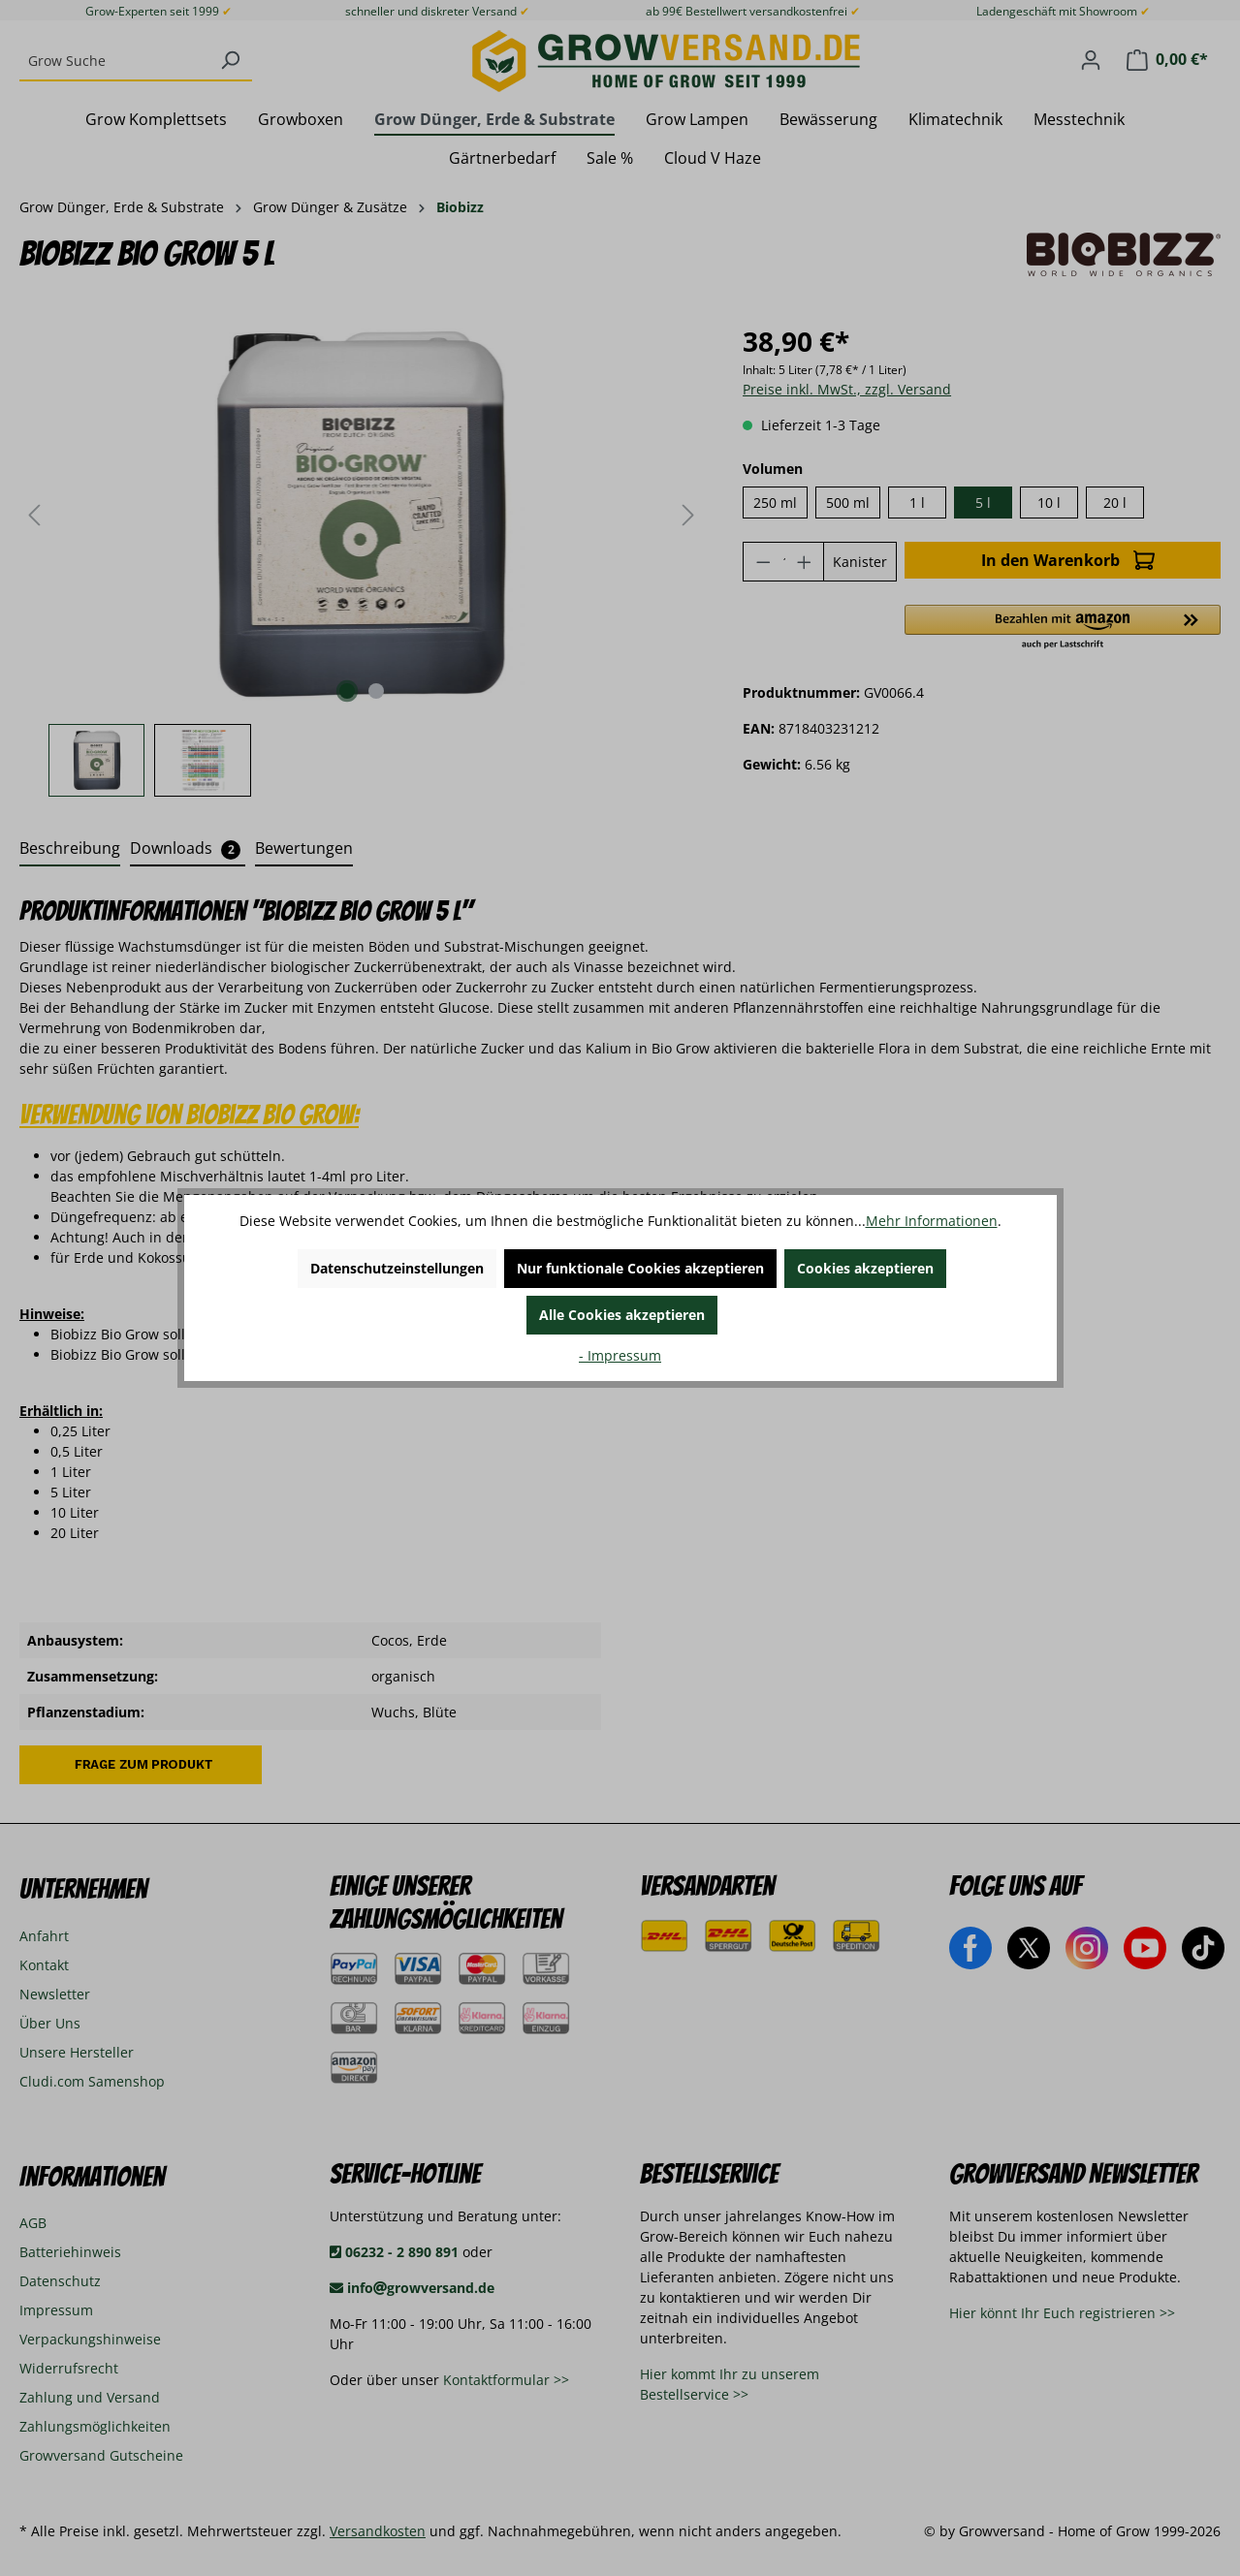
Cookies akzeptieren (865, 1268)
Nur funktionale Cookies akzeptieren (640, 1268)
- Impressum (620, 1355)
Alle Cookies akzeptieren (622, 1314)
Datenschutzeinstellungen (397, 1268)
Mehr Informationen (932, 1220)
